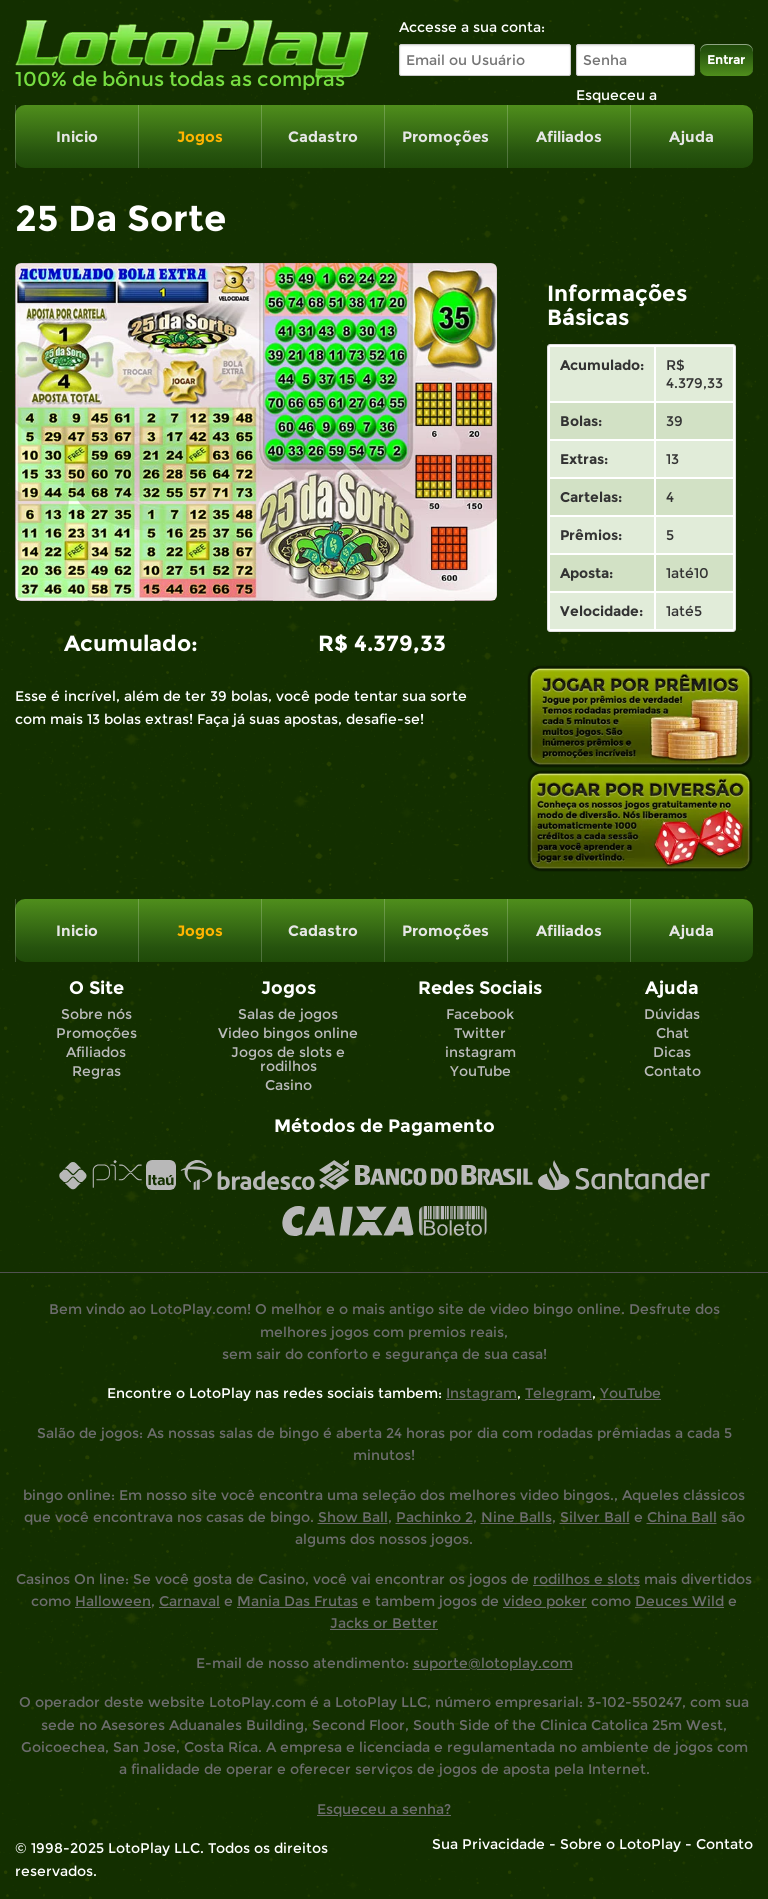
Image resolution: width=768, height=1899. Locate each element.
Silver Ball (595, 1517)
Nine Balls (516, 1517)
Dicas (672, 1052)
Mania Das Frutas (297, 1601)
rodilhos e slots (586, 1579)
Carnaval (189, 1601)
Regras (96, 1071)
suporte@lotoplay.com (493, 1663)
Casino (288, 1085)
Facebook (480, 1014)
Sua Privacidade (488, 1844)
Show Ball (353, 1517)
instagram (480, 1052)
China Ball (682, 1517)
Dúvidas (672, 1014)
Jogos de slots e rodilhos (288, 1059)
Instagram (481, 1393)
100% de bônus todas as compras (180, 79)
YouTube (480, 1071)
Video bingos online (288, 1033)
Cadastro (323, 136)
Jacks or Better (384, 1623)
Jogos (200, 136)
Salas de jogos (288, 1014)
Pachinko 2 (434, 1517)
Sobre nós (96, 1014)
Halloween (113, 1601)
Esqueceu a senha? (384, 1809)
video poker (545, 1601)
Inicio (77, 136)
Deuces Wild (679, 1601)
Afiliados (569, 136)
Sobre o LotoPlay (620, 1844)
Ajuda (691, 136)
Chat (672, 1033)
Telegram (558, 1393)
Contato (672, 1071)
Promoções (445, 136)
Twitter (480, 1033)
